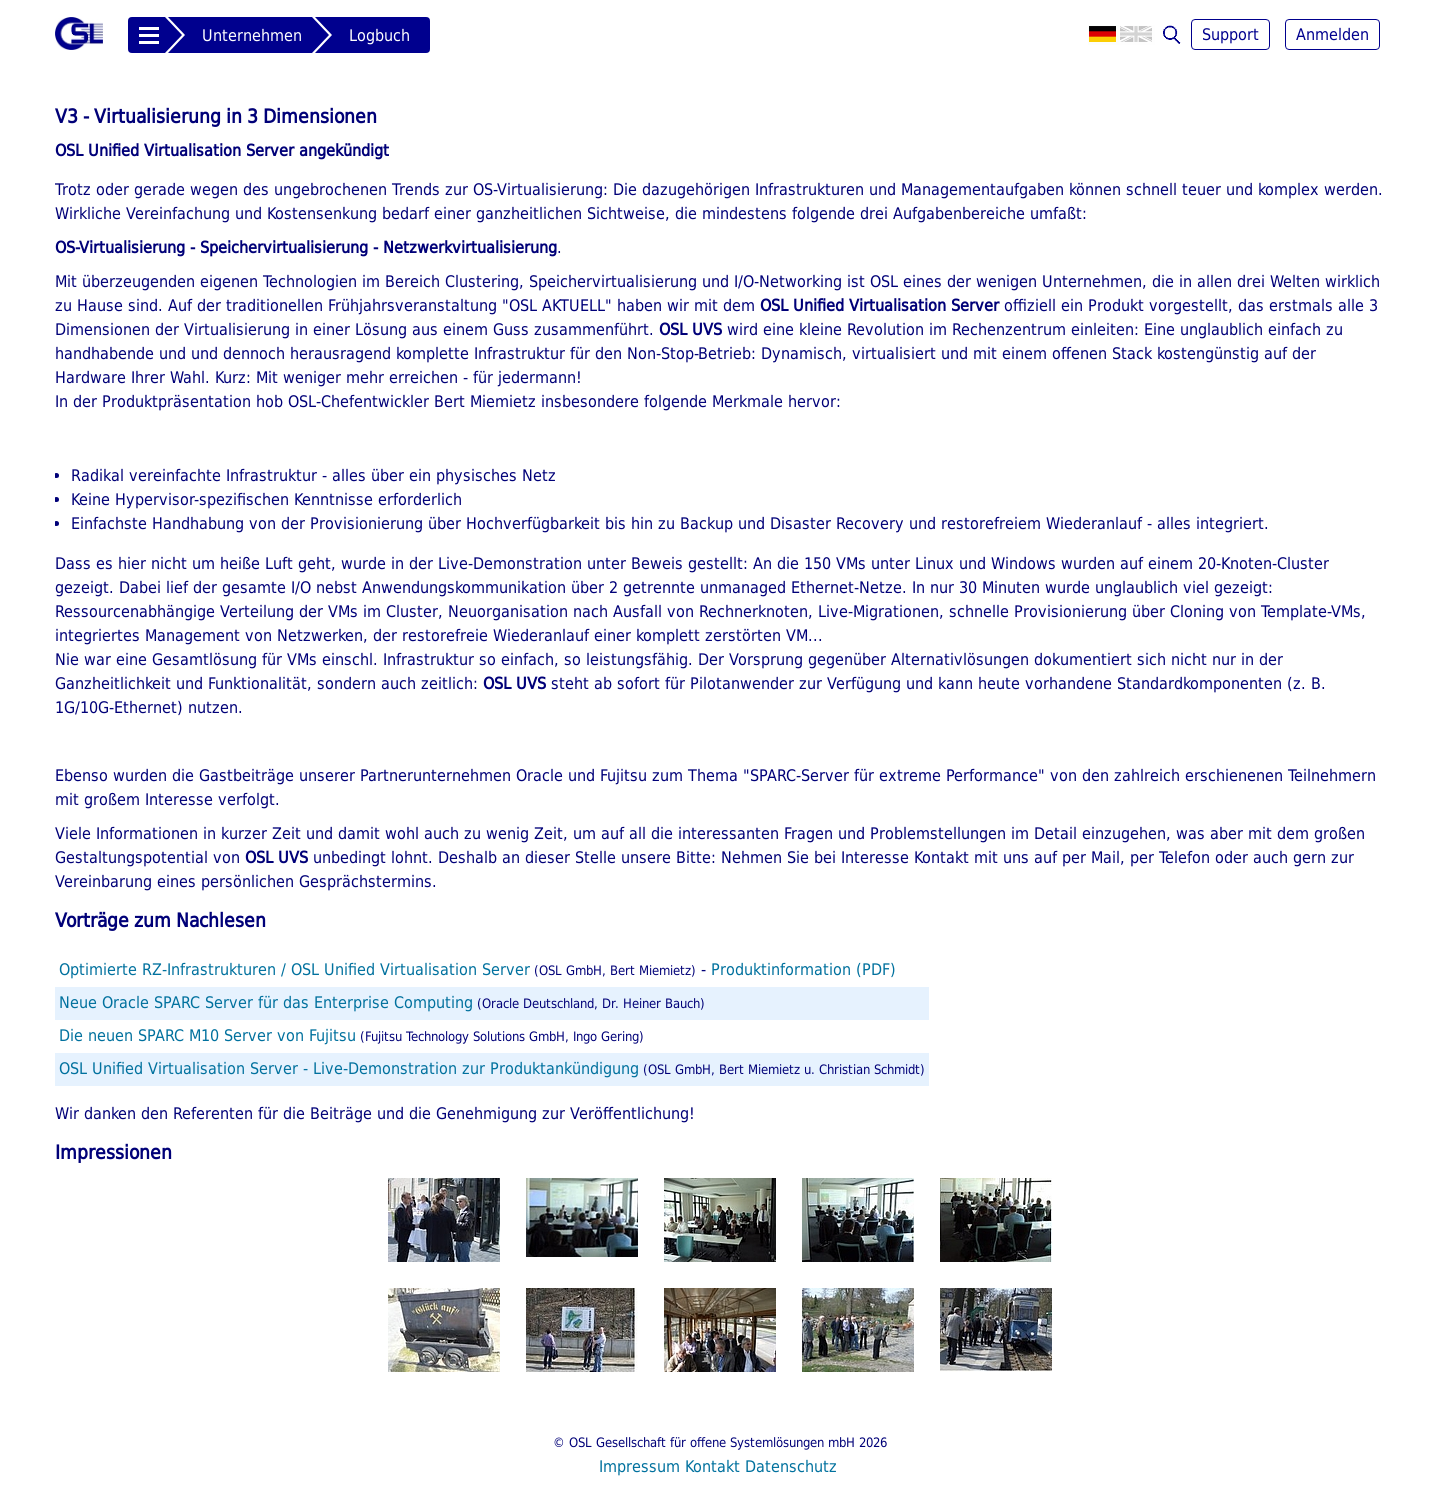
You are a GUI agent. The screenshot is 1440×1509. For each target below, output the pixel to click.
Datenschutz (791, 1466)
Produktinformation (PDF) (803, 969)
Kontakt (712, 1466)
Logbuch (379, 35)
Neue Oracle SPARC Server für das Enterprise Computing (266, 1002)
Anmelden (1332, 34)
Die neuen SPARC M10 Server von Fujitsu (207, 1035)
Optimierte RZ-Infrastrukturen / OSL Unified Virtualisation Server (294, 969)
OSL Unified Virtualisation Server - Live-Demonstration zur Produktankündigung (349, 1068)
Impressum (639, 1466)
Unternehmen (252, 35)
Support (1230, 34)
